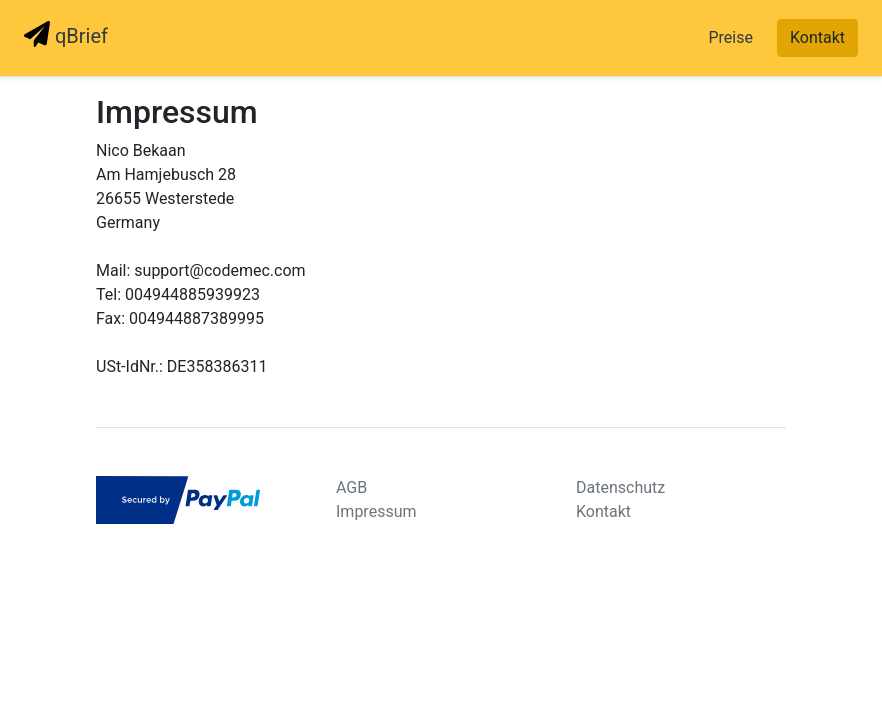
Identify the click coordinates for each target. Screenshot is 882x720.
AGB (351, 487)
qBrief (66, 34)
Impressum (376, 511)
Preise (730, 37)
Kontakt (817, 37)
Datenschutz (620, 487)
